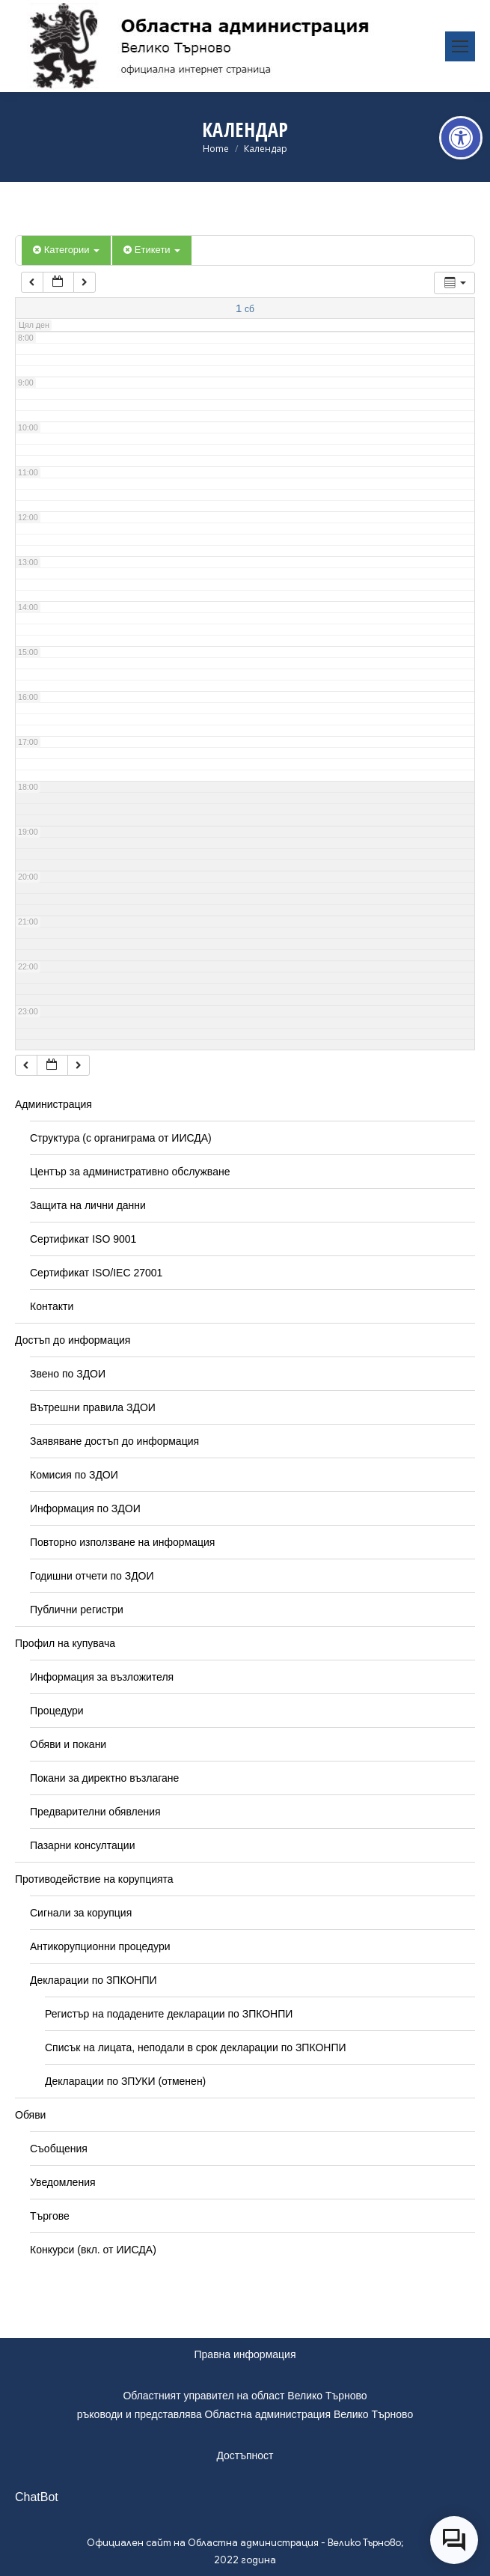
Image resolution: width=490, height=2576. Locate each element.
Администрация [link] (53, 1104)
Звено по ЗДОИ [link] (67, 1374)
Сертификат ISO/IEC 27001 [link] (96, 1273)
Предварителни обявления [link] (95, 1812)
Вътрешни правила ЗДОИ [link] (93, 1407)
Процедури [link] (57, 1711)
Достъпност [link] (244, 2455)
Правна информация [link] (245, 2354)
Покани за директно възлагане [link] (104, 1778)
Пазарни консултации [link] (82, 1845)
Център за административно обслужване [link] (130, 1172)
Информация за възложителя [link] (102, 1677)
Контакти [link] (51, 1306)
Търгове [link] (50, 2216)
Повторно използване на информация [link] (122, 1542)
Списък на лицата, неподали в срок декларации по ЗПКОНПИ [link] (195, 2047)
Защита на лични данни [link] (88, 1205)
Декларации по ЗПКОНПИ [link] (93, 1980)
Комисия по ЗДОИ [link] (74, 1475)
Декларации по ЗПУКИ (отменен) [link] (125, 2081)
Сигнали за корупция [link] (81, 1913)
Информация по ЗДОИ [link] (85, 1508)
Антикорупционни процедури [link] (100, 1946)
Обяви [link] (30, 2115)
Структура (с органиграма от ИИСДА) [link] (121, 1138)
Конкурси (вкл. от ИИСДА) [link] (93, 2250)
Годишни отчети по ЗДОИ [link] (92, 1576)
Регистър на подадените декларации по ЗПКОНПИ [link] (169, 2014)
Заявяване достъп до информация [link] (114, 1441)
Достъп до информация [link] (72, 1340)
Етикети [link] (151, 249)
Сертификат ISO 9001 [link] (83, 1239)
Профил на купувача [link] (65, 1643)
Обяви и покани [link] (68, 1744)
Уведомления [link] (63, 2182)
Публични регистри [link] (76, 1610)
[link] (460, 137)
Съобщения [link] (59, 2149)
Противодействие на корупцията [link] (94, 1879)
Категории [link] (66, 249)
